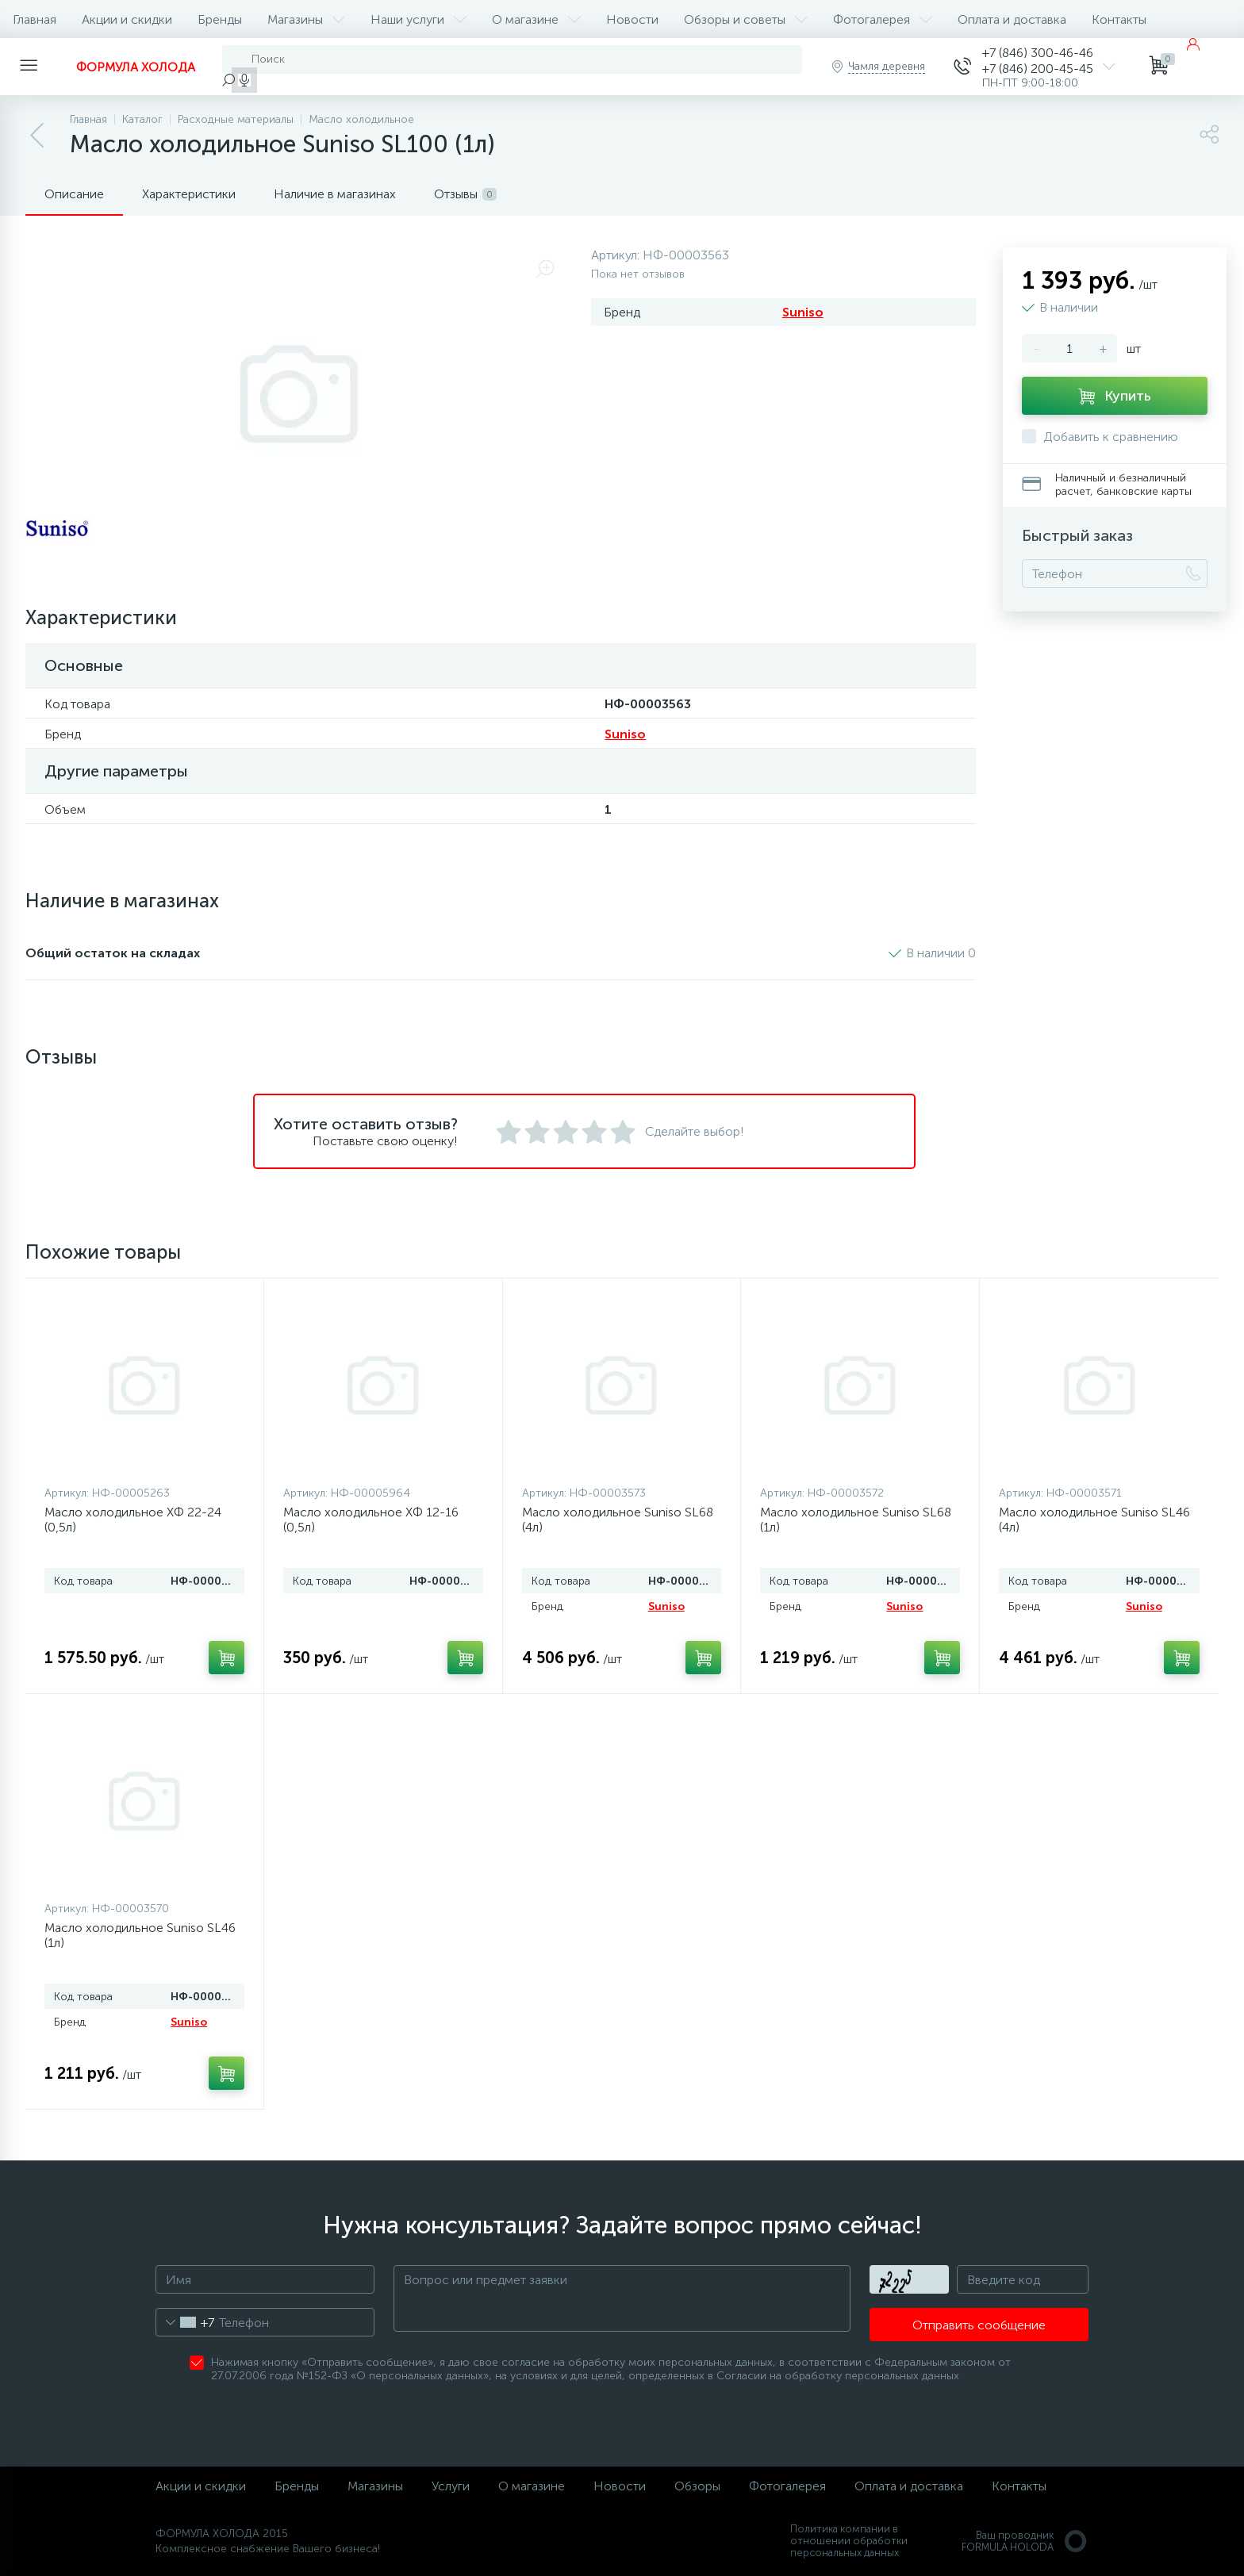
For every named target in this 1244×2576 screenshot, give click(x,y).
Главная (34, 19)
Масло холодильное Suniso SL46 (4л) (1094, 1520)
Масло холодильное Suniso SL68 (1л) (855, 1520)
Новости (632, 19)
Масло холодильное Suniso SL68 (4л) (617, 1520)
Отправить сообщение (979, 2325)
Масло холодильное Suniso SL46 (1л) (140, 1935)
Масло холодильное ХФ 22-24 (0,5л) (132, 1520)
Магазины (306, 19)
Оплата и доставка (1012, 19)
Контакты (1119, 19)
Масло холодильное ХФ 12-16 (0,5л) (371, 1520)
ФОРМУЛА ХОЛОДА (135, 67)
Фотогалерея (882, 19)
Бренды (220, 19)
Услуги (451, 2486)
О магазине (536, 19)
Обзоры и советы (746, 19)
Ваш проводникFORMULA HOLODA (1025, 2541)
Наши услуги (418, 19)
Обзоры (697, 2486)
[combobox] (185, 2322)
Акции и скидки (127, 19)
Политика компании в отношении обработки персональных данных (849, 2541)
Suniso (803, 312)
